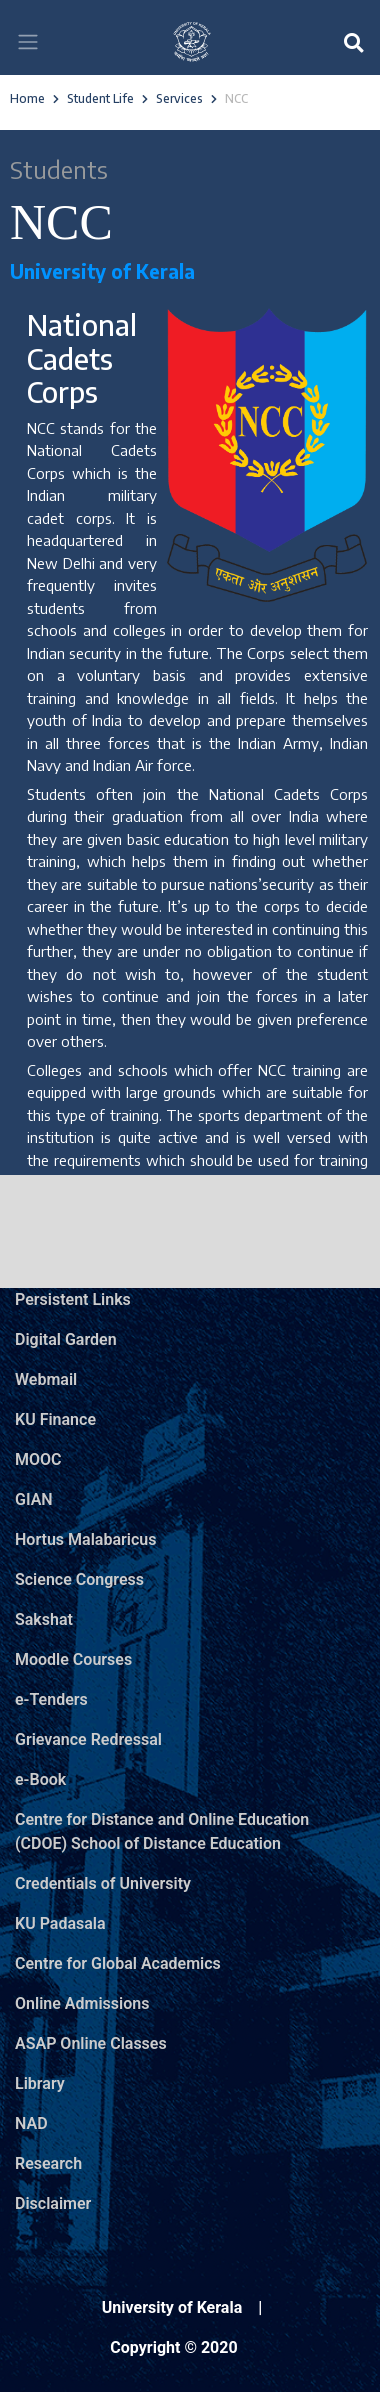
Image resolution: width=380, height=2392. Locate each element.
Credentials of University (103, 1883)
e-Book (40, 1779)
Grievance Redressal (88, 1739)
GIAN (34, 1499)
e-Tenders (51, 1699)
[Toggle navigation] (28, 42)
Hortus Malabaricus (85, 1539)
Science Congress (79, 1579)
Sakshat (44, 1619)
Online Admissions (82, 2003)
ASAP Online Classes (91, 2043)
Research (48, 2163)
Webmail (46, 1379)
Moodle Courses (73, 1659)
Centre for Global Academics (118, 1963)
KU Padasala (60, 1923)
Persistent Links (73, 1299)
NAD (31, 2123)
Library (40, 2083)
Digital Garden (66, 1339)
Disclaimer (53, 2203)
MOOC (38, 1459)
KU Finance (55, 1419)
